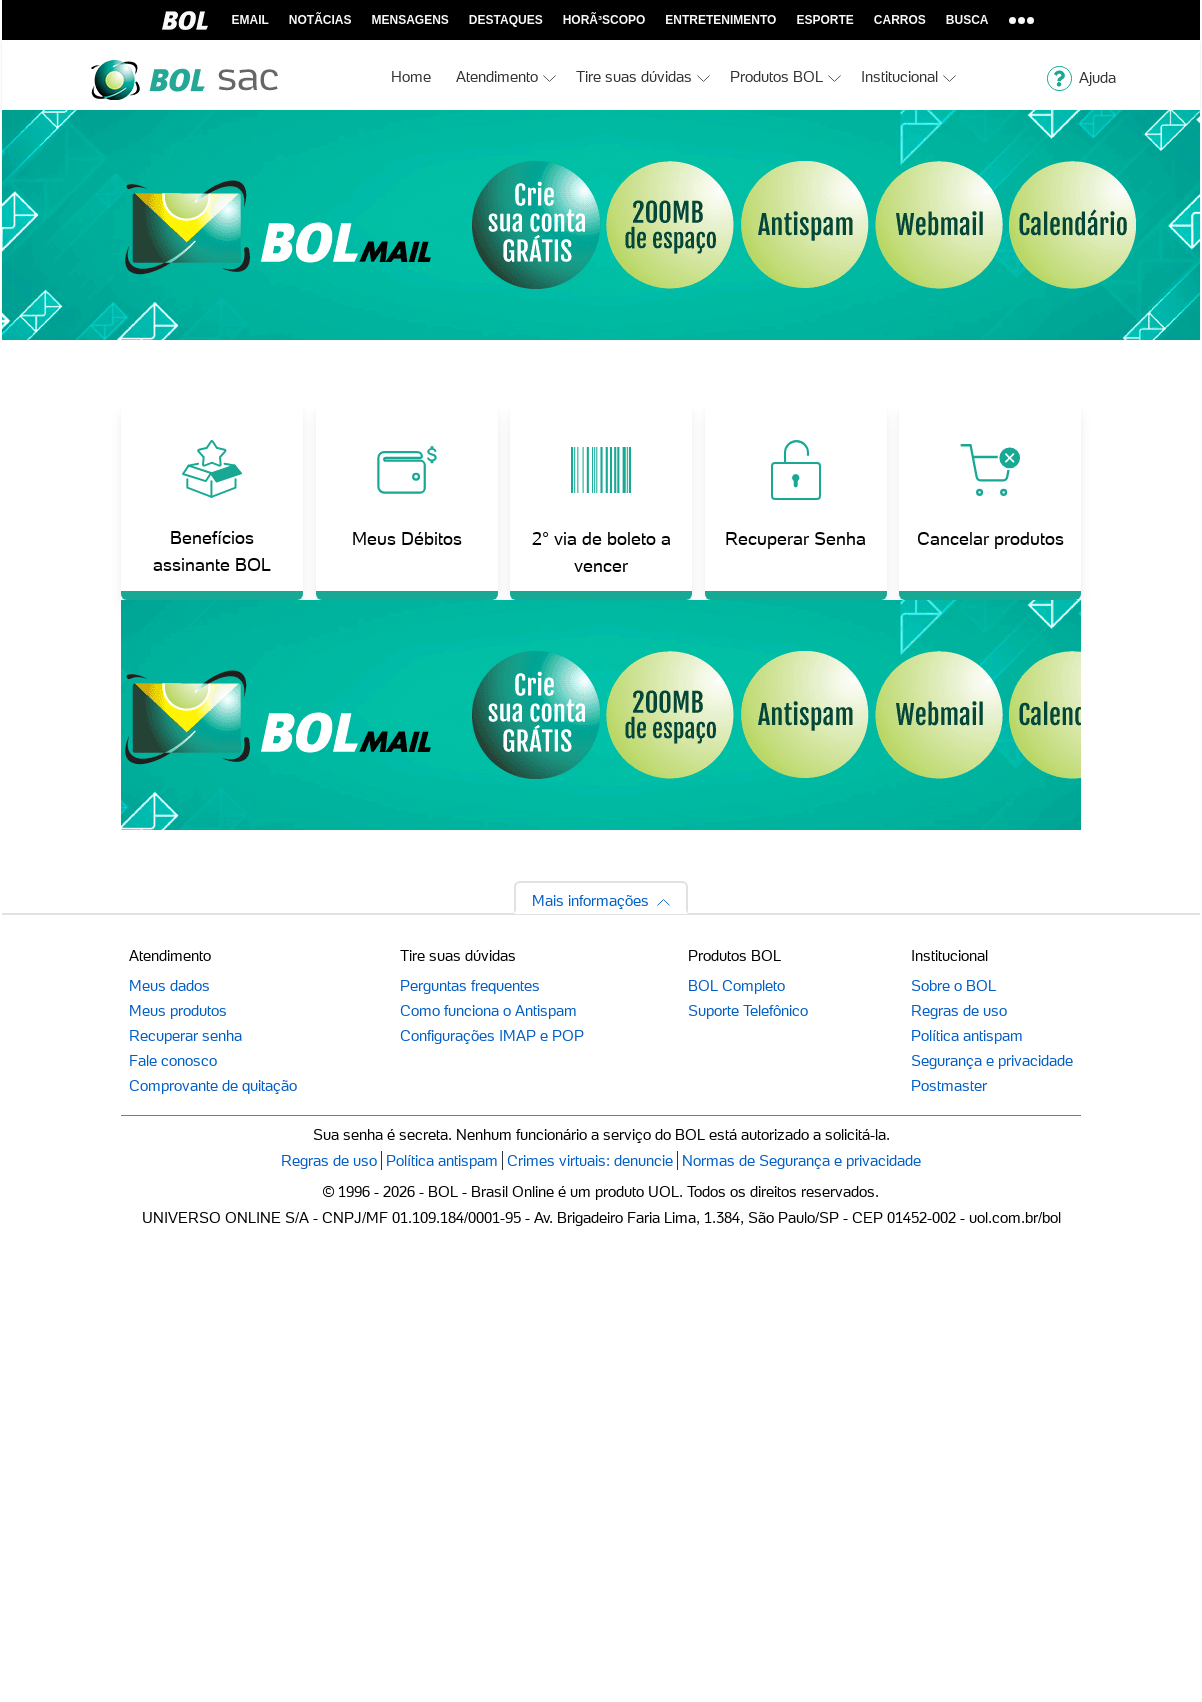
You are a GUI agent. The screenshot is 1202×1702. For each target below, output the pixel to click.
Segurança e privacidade (992, 1060)
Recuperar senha (185, 1035)
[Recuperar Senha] (796, 500)
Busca (967, 20)
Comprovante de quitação (213, 1085)
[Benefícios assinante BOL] (212, 500)
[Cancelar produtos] (990, 500)
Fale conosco (173, 1060)
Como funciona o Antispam (488, 1010)
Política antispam (967, 1035)
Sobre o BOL (953, 985)
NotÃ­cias (320, 20)
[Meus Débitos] (407, 500)
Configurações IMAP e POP (492, 1035)
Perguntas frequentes (470, 985)
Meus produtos (178, 1010)
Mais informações (590, 900)
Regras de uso (959, 1010)
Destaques (506, 20)
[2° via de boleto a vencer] (601, 500)
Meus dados (169, 985)
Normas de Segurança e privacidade (801, 1160)
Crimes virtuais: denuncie (590, 1160)
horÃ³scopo (604, 20)
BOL (185, 20)
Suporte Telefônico (748, 1010)
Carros (900, 20)
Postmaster (949, 1085)
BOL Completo (736, 985)
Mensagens (410, 20)
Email (250, 20)
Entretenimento (720, 20)
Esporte (824, 20)
